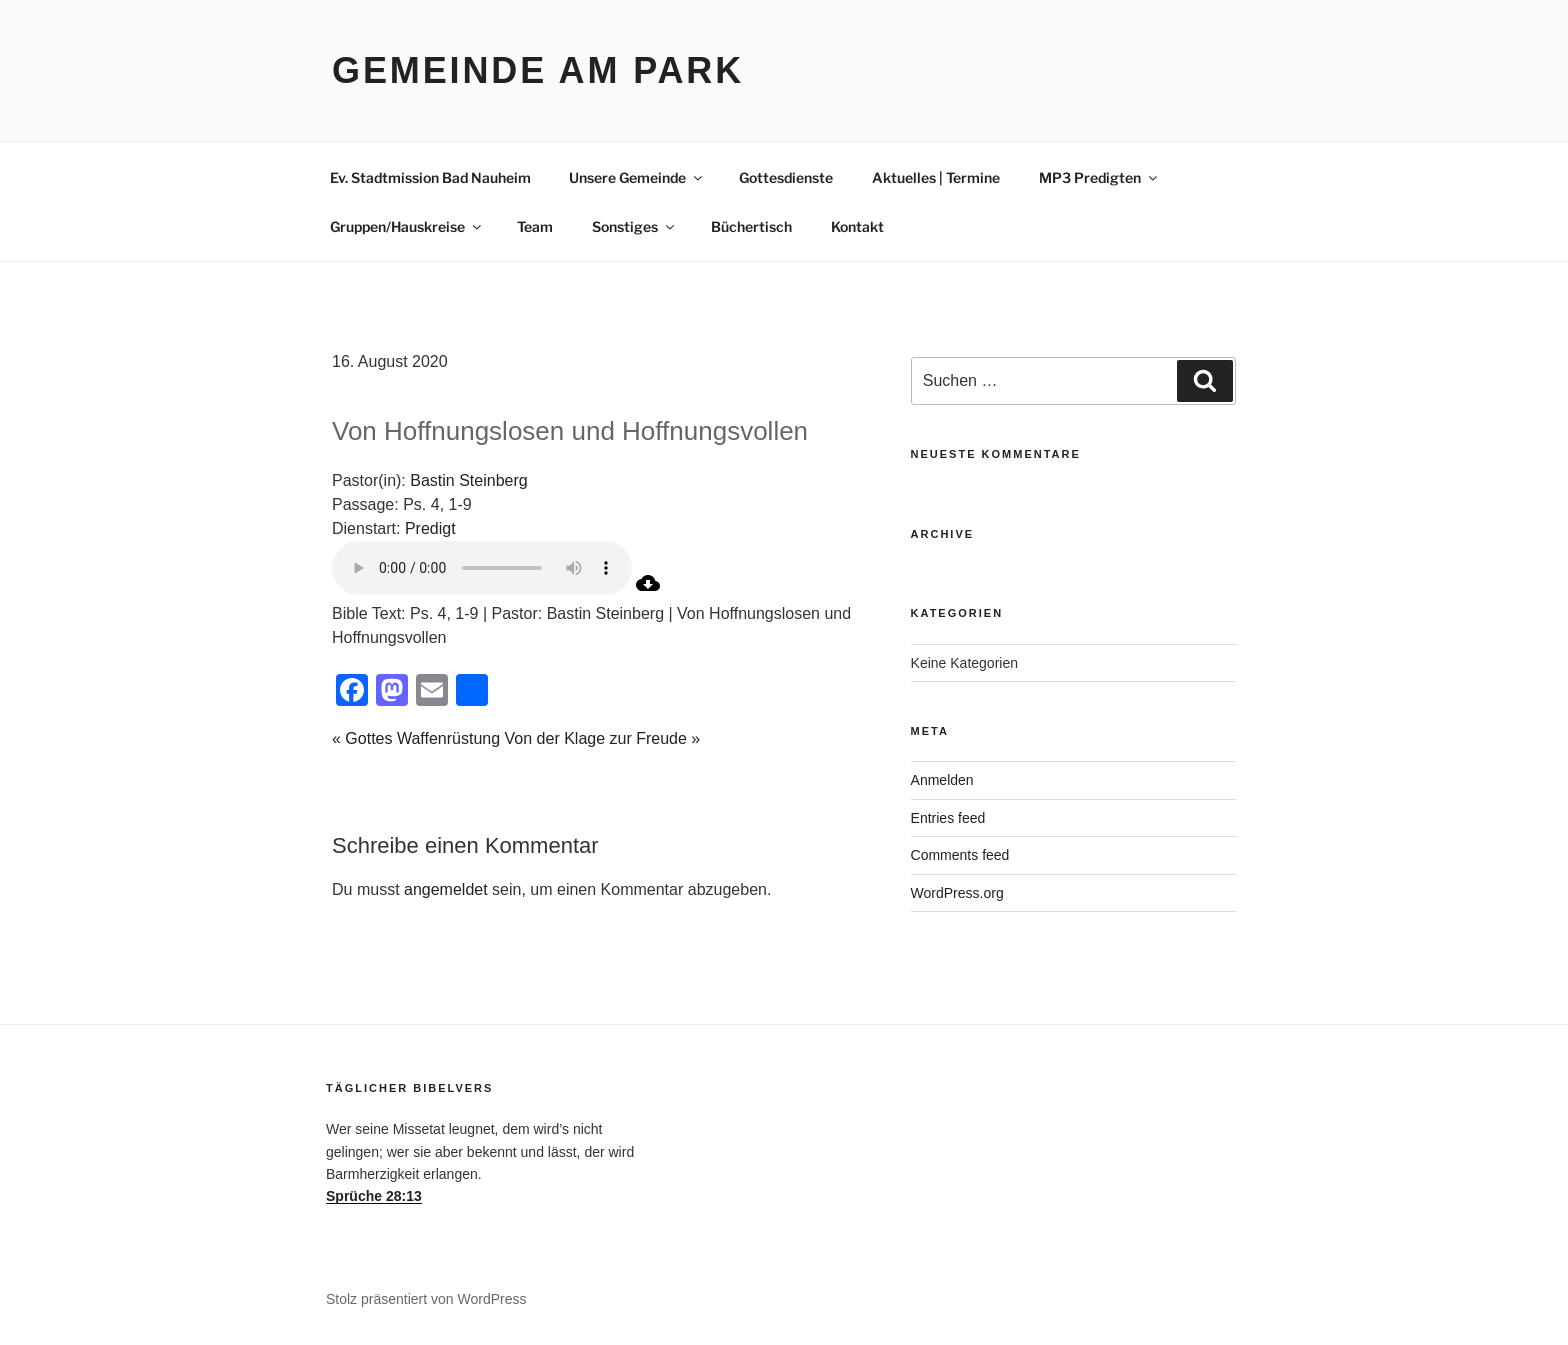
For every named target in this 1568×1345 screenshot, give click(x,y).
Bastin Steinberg (468, 480)
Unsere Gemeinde (637, 177)
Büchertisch (751, 226)
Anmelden (942, 780)
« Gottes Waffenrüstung (416, 738)
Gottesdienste (786, 177)
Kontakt (857, 226)
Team (535, 226)
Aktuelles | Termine (936, 177)
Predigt (430, 528)
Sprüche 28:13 (374, 1196)
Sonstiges (634, 226)
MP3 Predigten (1099, 177)
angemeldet (446, 889)
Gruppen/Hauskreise (407, 226)
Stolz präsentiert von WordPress (426, 1299)
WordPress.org (957, 893)
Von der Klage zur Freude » (603, 738)
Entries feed (948, 818)
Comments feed (960, 855)
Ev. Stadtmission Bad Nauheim (430, 177)
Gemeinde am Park (538, 70)
